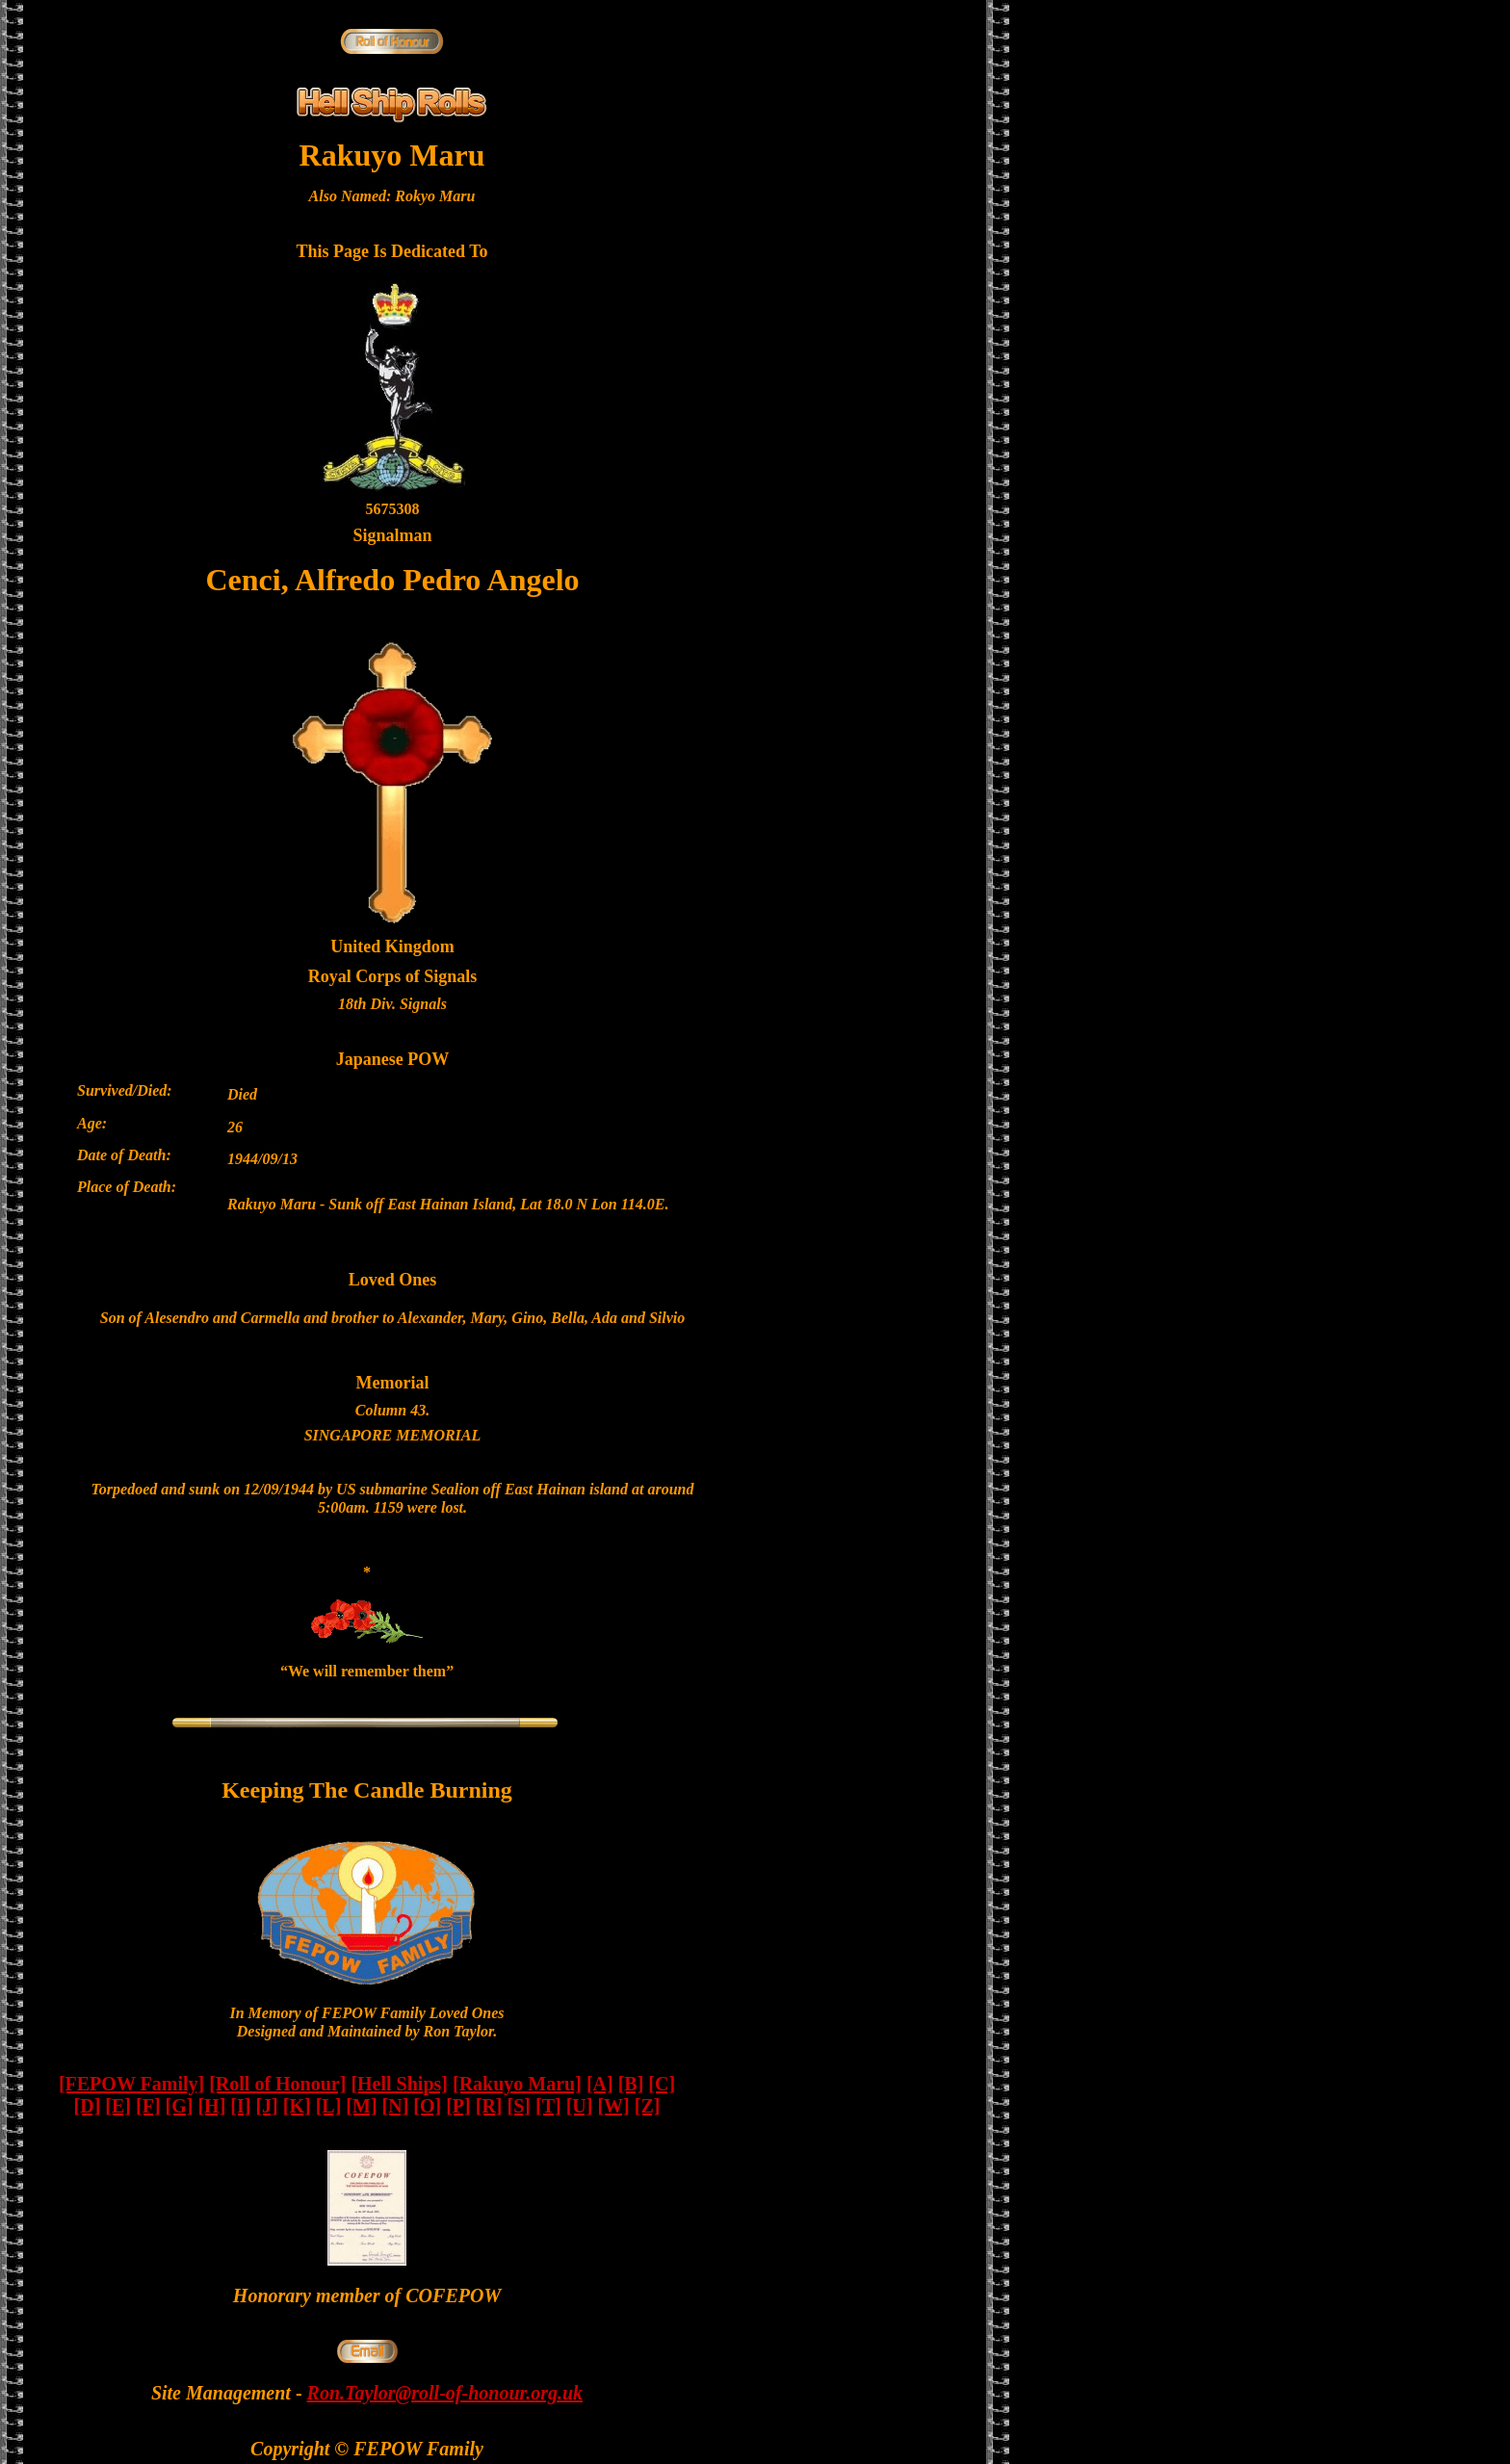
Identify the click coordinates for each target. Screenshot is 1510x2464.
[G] (180, 2105)
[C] (661, 2083)
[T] (548, 2105)
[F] (148, 2105)
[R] (489, 2105)
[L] (329, 2105)
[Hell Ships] (399, 2083)
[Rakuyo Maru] (517, 2083)
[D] (87, 2105)
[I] (240, 2105)
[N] (395, 2105)
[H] (211, 2105)
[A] (599, 2083)
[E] (118, 2105)
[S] (519, 2105)
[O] (427, 2105)
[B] (631, 2083)
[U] (579, 2105)
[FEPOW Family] (131, 2083)
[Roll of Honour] (277, 2083)
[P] (458, 2105)
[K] (297, 2105)
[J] (266, 2105)
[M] (361, 2105)
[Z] (648, 2105)
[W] (613, 2105)
